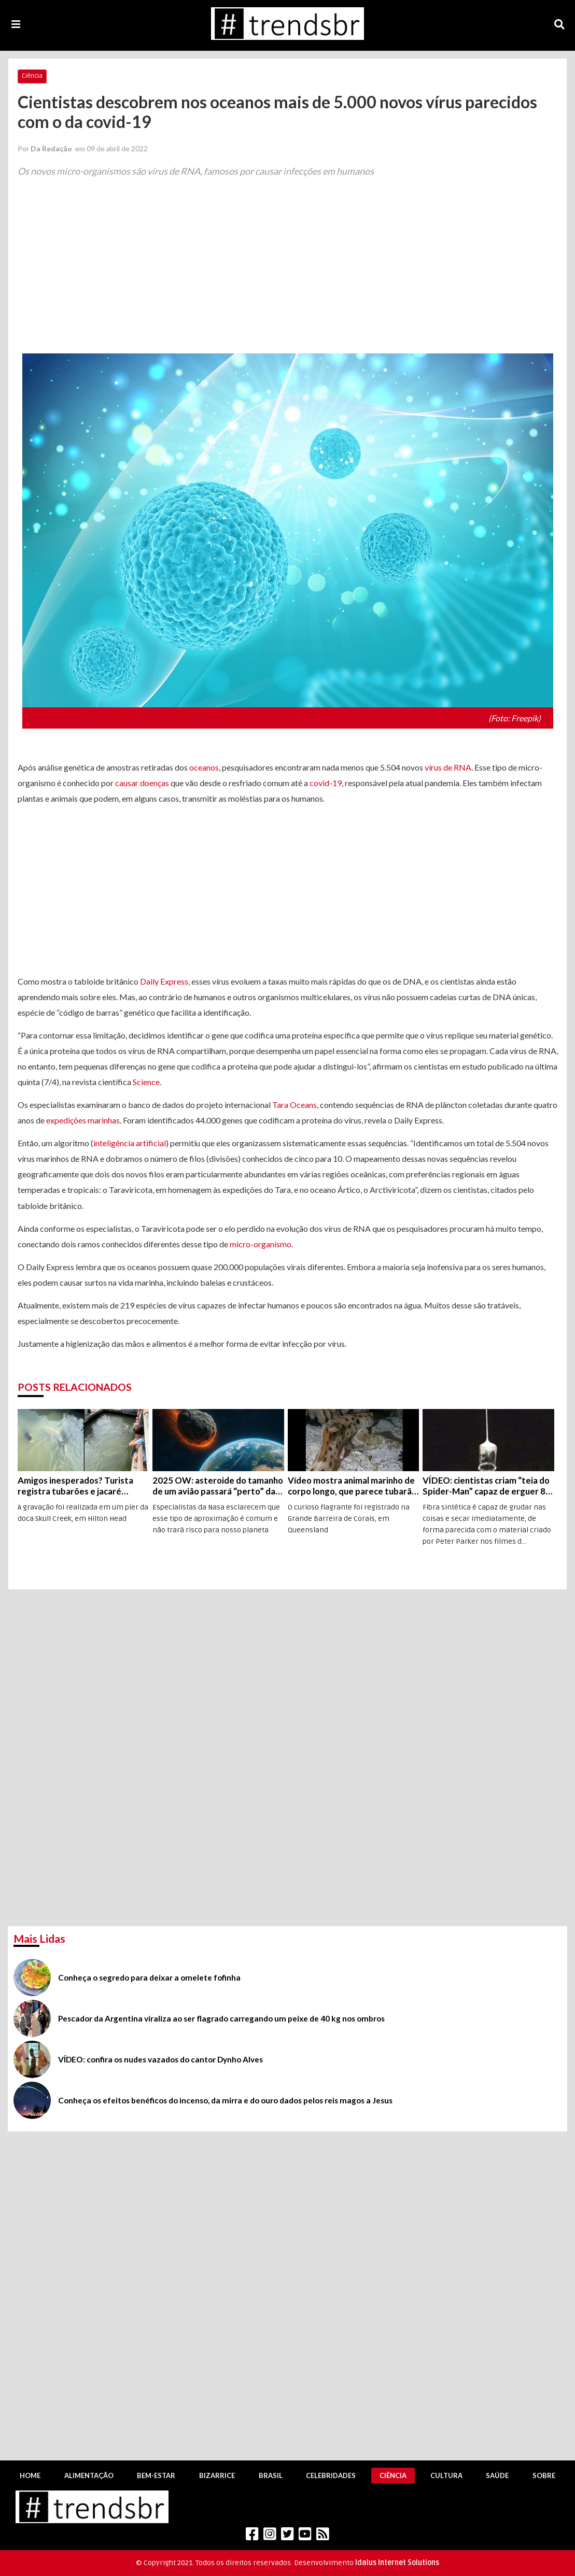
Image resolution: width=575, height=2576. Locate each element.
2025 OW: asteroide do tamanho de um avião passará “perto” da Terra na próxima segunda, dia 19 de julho (217, 1486)
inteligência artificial (129, 1143)
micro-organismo (260, 1244)
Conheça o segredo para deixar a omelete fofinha (149, 1977)
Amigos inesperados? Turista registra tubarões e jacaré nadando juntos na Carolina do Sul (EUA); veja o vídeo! (77, 1486)
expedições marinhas (83, 1120)
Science (146, 1082)
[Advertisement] (287, 273)
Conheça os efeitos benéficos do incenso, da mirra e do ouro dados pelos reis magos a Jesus (225, 2100)
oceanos (204, 767)
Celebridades (331, 2475)
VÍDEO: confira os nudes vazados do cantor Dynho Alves (160, 2059)
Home (30, 2475)
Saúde (497, 2475)
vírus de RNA (448, 767)
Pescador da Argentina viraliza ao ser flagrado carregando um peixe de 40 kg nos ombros (221, 2018)
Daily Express (164, 981)
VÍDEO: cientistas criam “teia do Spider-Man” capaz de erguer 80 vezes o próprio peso (487, 1486)
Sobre (543, 2475)
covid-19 (326, 783)
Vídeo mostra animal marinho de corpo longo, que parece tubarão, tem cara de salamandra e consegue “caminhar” (353, 1486)
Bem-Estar (156, 2475)
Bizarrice (217, 2475)
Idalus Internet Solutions (397, 2562)
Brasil (271, 2475)
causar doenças (142, 783)
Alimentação (89, 2475)
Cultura (446, 2475)
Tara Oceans (294, 1104)
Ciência (32, 76)
